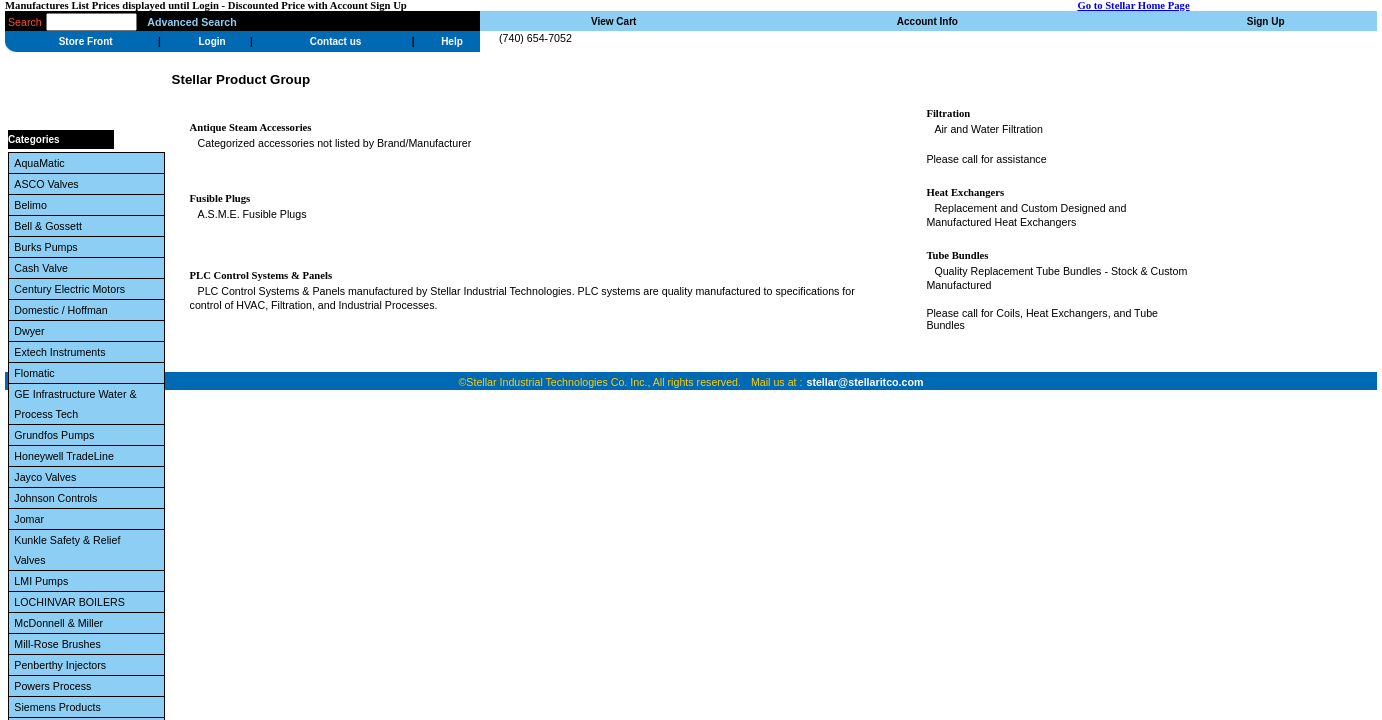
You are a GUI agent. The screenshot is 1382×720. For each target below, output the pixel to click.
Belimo (33, 205)
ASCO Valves (49, 184)
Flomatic (37, 373)
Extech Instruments (62, 352)
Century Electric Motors (72, 289)
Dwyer (32, 331)
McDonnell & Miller (61, 623)
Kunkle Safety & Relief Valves (67, 550)
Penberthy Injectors (63, 665)
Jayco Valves (48, 477)
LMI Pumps (44, 581)
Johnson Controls (58, 498)
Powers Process (55, 686)
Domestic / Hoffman (63, 310)
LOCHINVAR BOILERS (72, 602)
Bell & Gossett (50, 226)
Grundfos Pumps (57, 435)
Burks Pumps (48, 247)
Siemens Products (60, 707)
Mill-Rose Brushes (60, 644)
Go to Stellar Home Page (1133, 5)
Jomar (32, 519)
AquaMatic (42, 163)
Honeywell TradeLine (66, 456)
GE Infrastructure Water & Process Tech (75, 404)
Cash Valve (44, 268)
